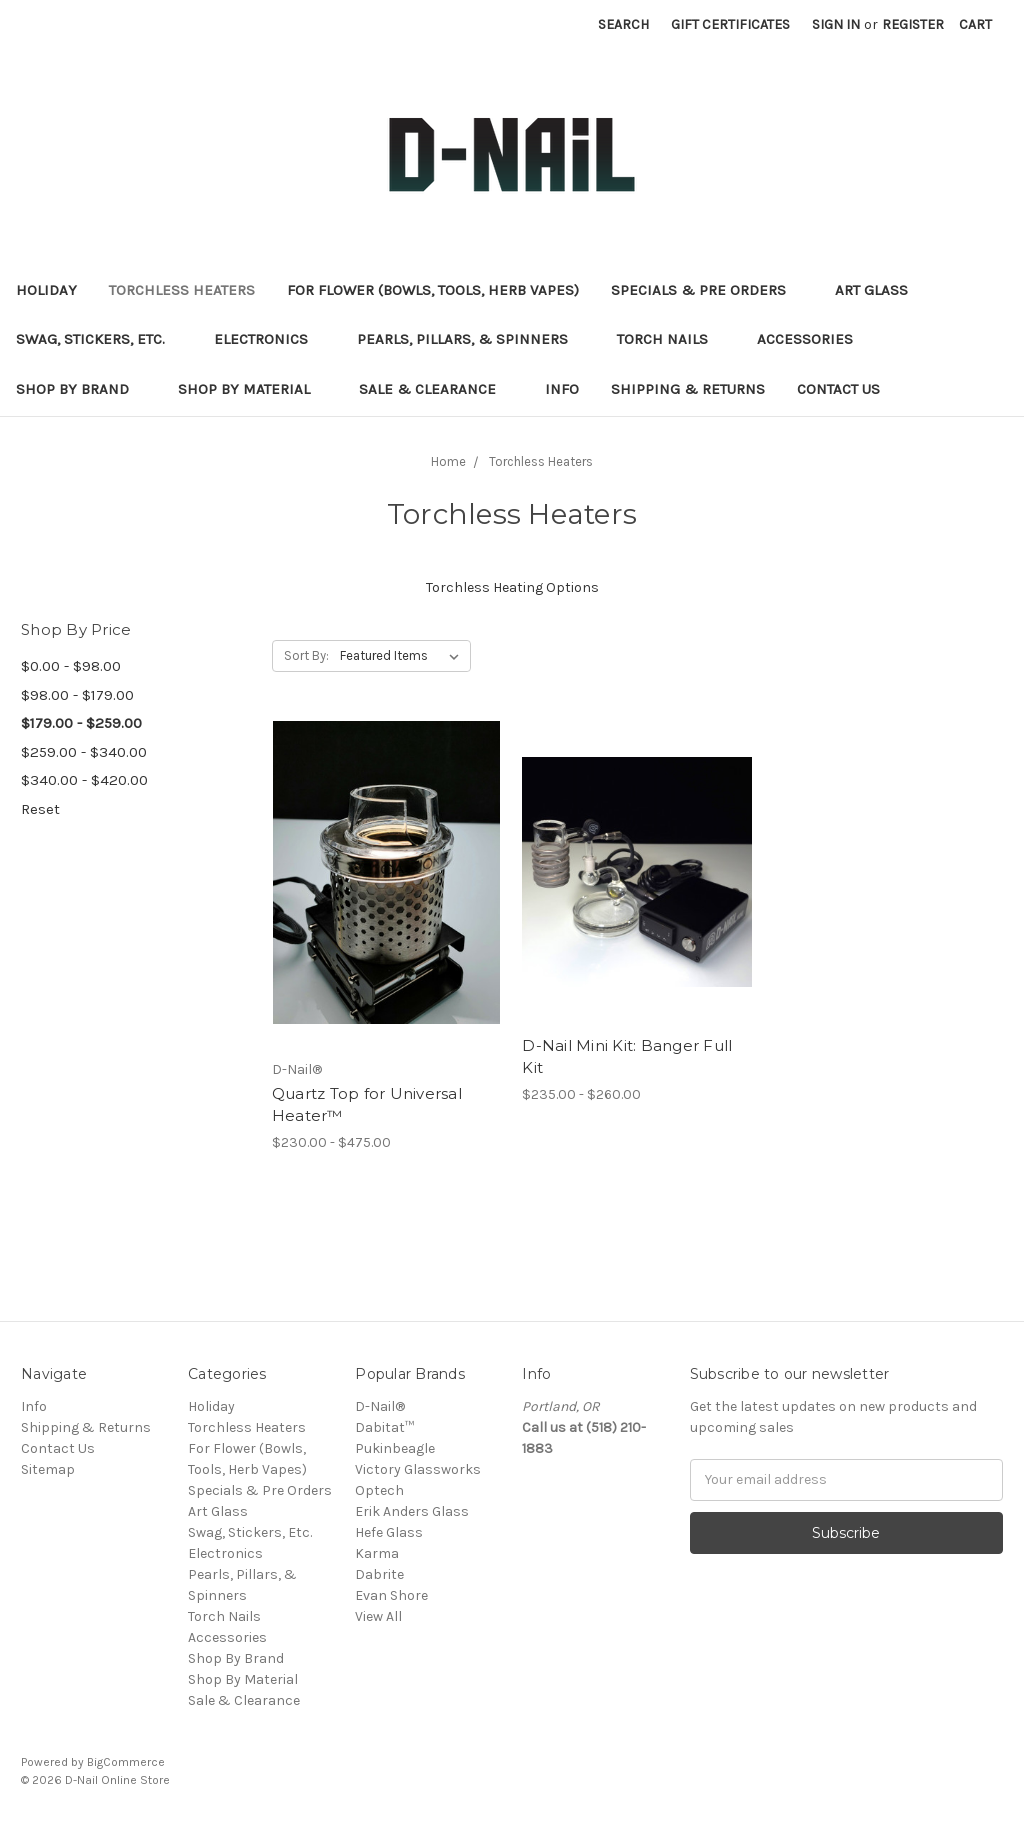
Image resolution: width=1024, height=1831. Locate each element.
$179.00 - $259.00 (81, 723)
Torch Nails (671, 339)
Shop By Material (252, 389)
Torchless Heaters (182, 290)
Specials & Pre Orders (707, 290)
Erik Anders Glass (412, 1511)
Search (623, 24)
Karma (377, 1553)
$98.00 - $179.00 (77, 695)
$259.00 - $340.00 (84, 752)
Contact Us (838, 389)
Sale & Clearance (436, 389)
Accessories (813, 339)
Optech (379, 1490)
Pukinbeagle (395, 1448)
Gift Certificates (730, 24)
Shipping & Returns (688, 389)
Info (562, 389)
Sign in (836, 24)
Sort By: (306, 655)
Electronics (269, 339)
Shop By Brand (81, 389)
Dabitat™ (384, 1427)
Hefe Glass (389, 1532)
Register (913, 24)
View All (378, 1616)
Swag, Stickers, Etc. (99, 339)
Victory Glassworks (418, 1469)
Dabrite (379, 1574)
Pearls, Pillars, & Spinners (471, 339)
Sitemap (48, 1469)
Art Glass (880, 290)
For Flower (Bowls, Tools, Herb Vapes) (433, 290)
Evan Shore (391, 1595)
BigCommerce (126, 1762)
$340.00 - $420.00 (84, 780)
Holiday (46, 290)
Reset (40, 809)
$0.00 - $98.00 (71, 666)
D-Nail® (380, 1406)
